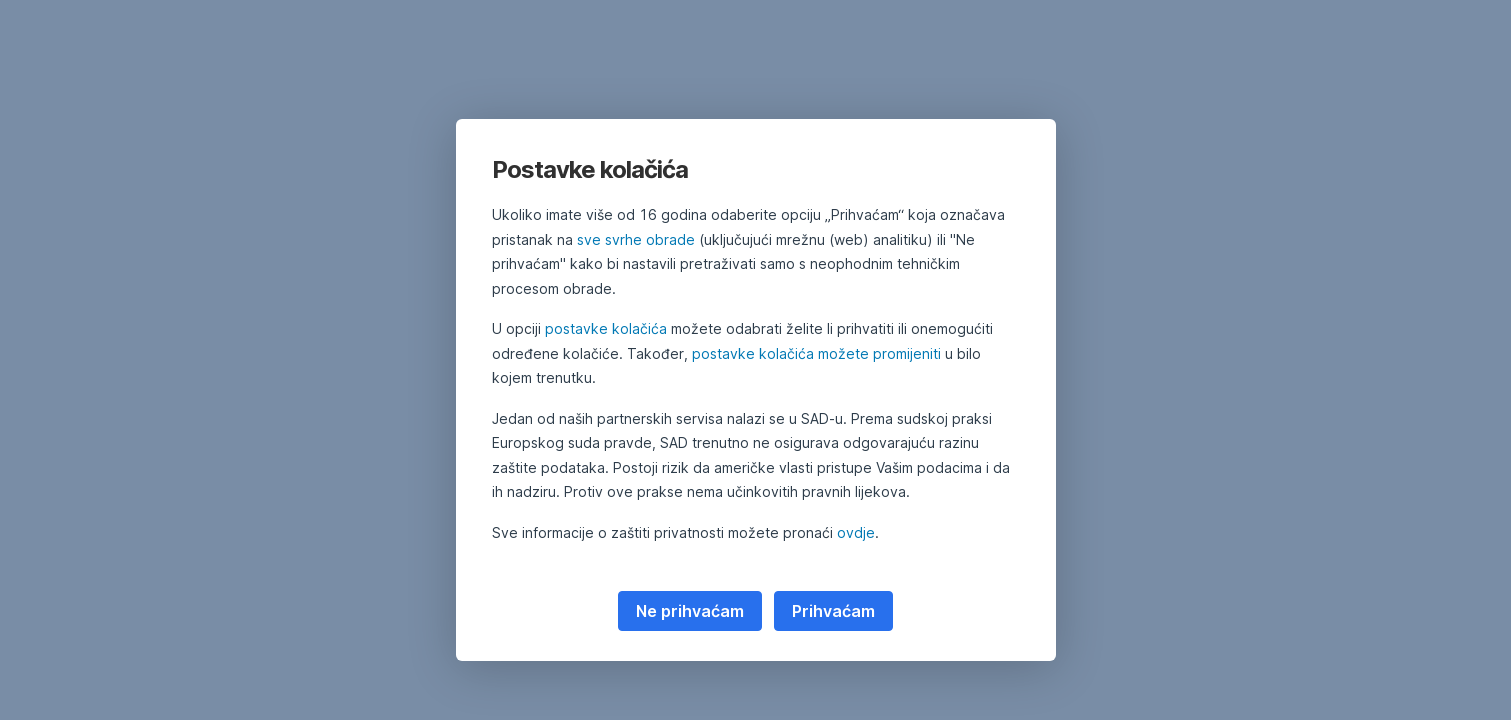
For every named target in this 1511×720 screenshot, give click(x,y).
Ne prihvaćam (690, 611)
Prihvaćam (833, 611)
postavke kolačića (606, 328)
